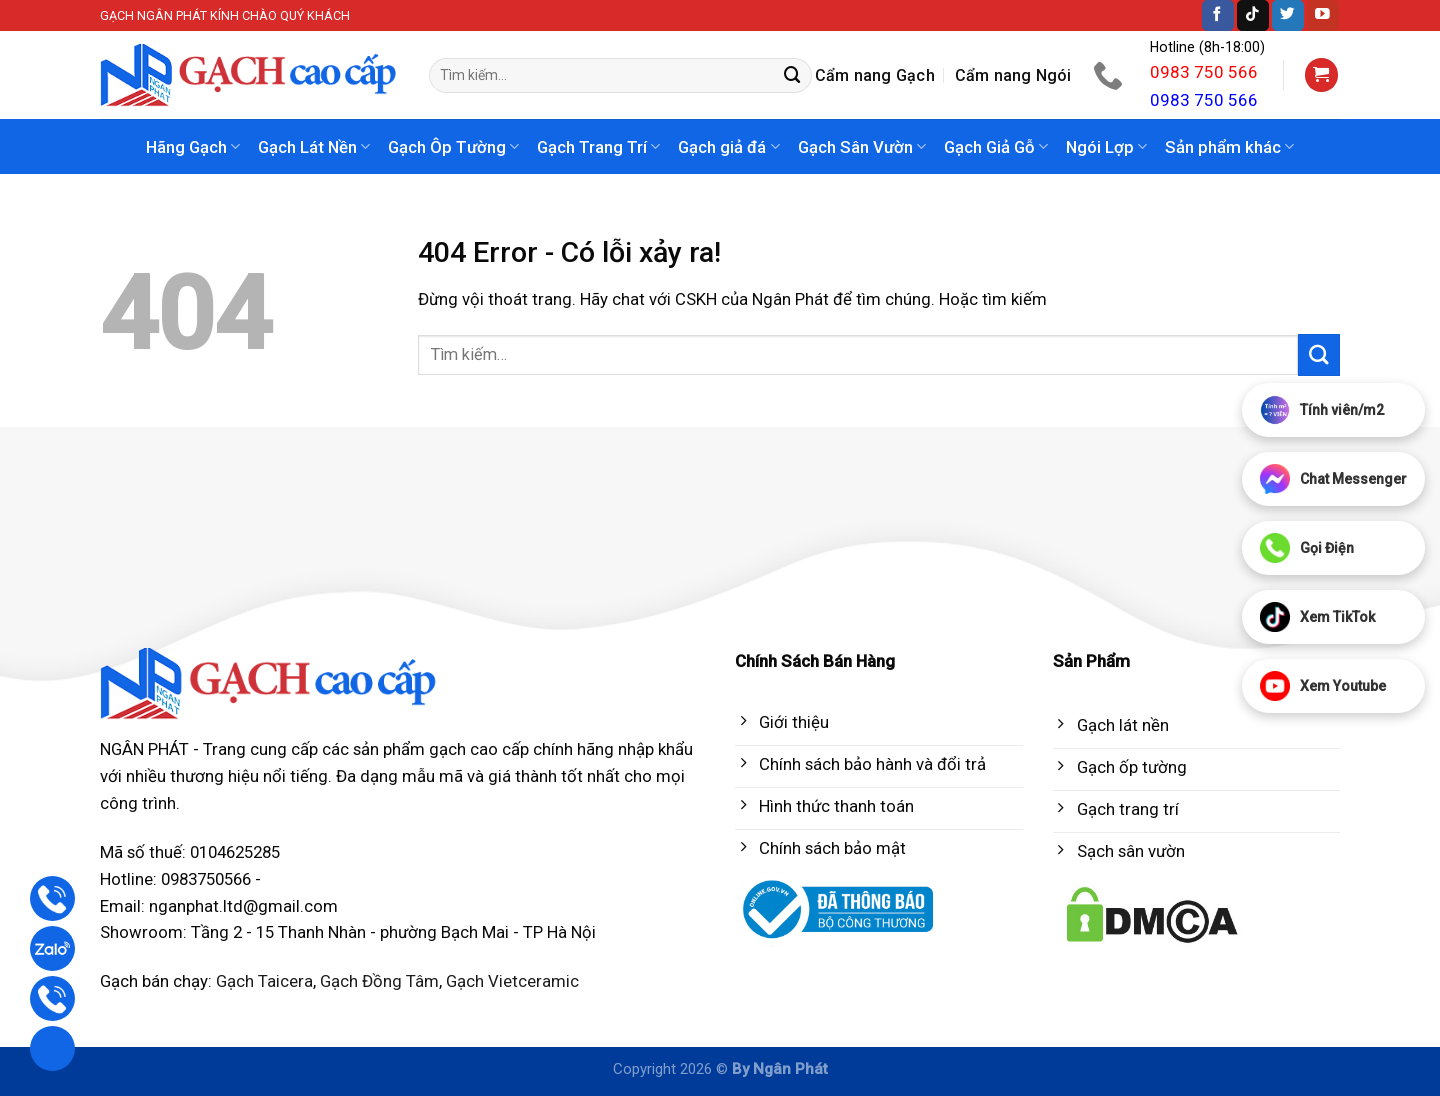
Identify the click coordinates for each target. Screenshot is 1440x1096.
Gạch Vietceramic (512, 981)
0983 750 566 (1204, 72)
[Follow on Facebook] (1218, 15)
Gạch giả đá (728, 147)
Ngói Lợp (1106, 147)
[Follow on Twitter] (1288, 15)
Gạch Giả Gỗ (996, 147)
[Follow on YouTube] (1323, 15)
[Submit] (793, 75)
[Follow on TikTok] (1253, 15)
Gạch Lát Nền (314, 147)
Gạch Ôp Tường (453, 147)
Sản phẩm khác (1229, 147)
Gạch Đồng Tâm (379, 981)
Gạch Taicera (264, 981)
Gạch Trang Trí (598, 147)
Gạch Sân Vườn (862, 147)
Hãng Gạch (193, 147)
